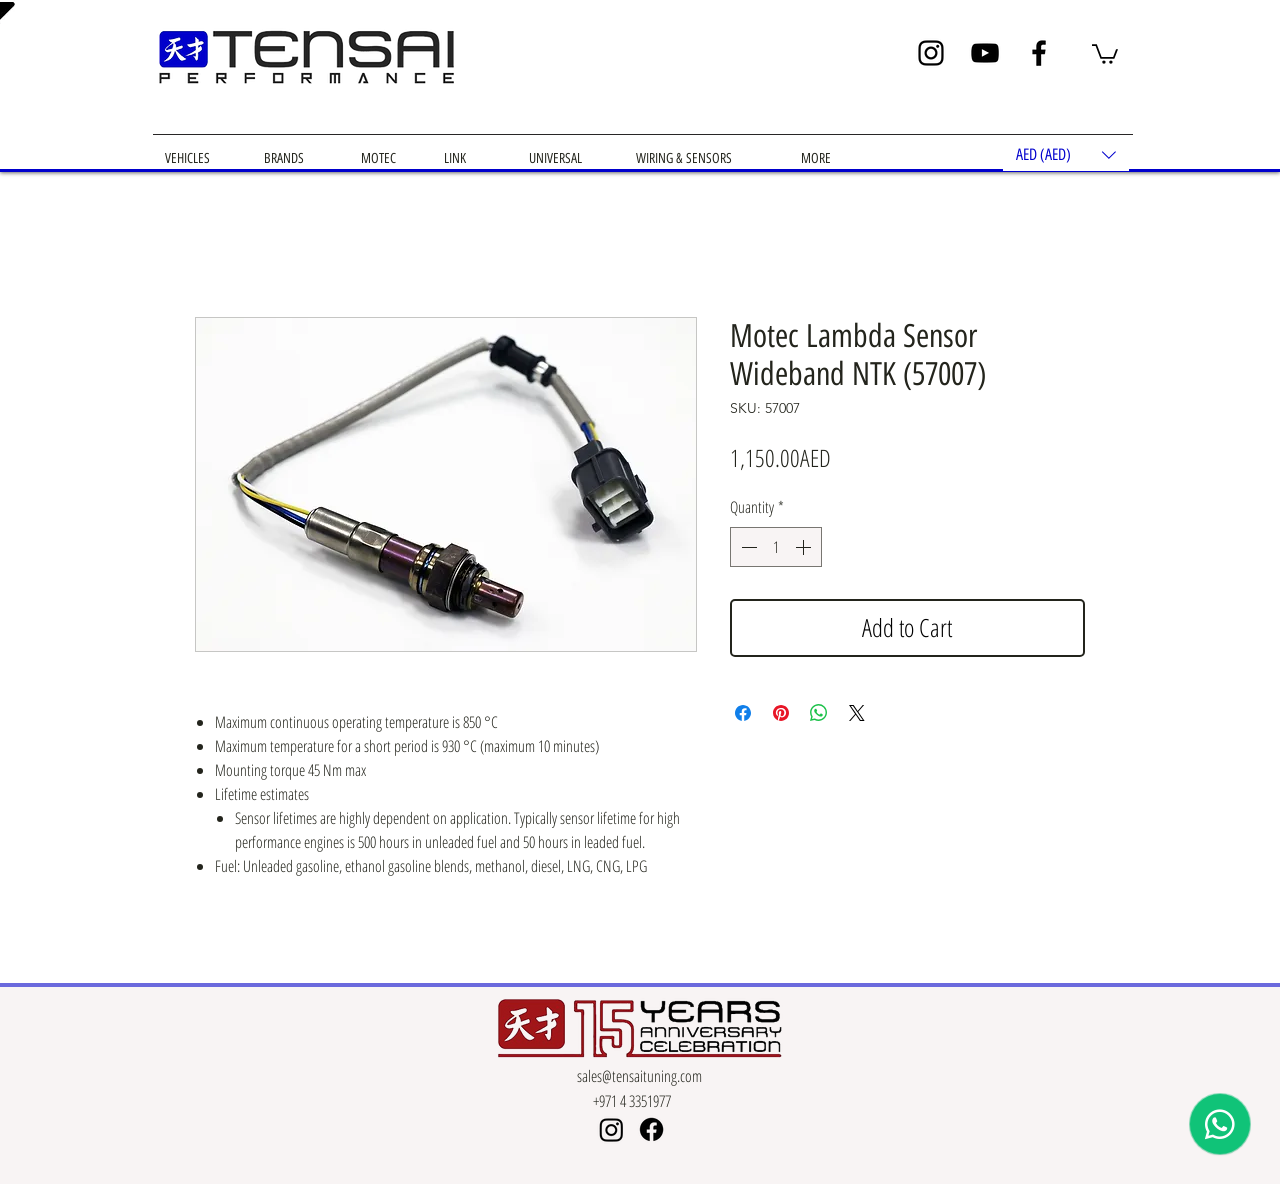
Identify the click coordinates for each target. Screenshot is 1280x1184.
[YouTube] (985, 53)
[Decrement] (747, 547)
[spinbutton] (776, 547)
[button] (1105, 53)
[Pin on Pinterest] (781, 713)
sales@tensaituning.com (639, 1076)
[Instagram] (931, 53)
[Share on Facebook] (743, 713)
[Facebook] (1039, 53)
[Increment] (805, 547)
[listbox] (1066, 154)
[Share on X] (857, 713)
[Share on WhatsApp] (819, 713)
